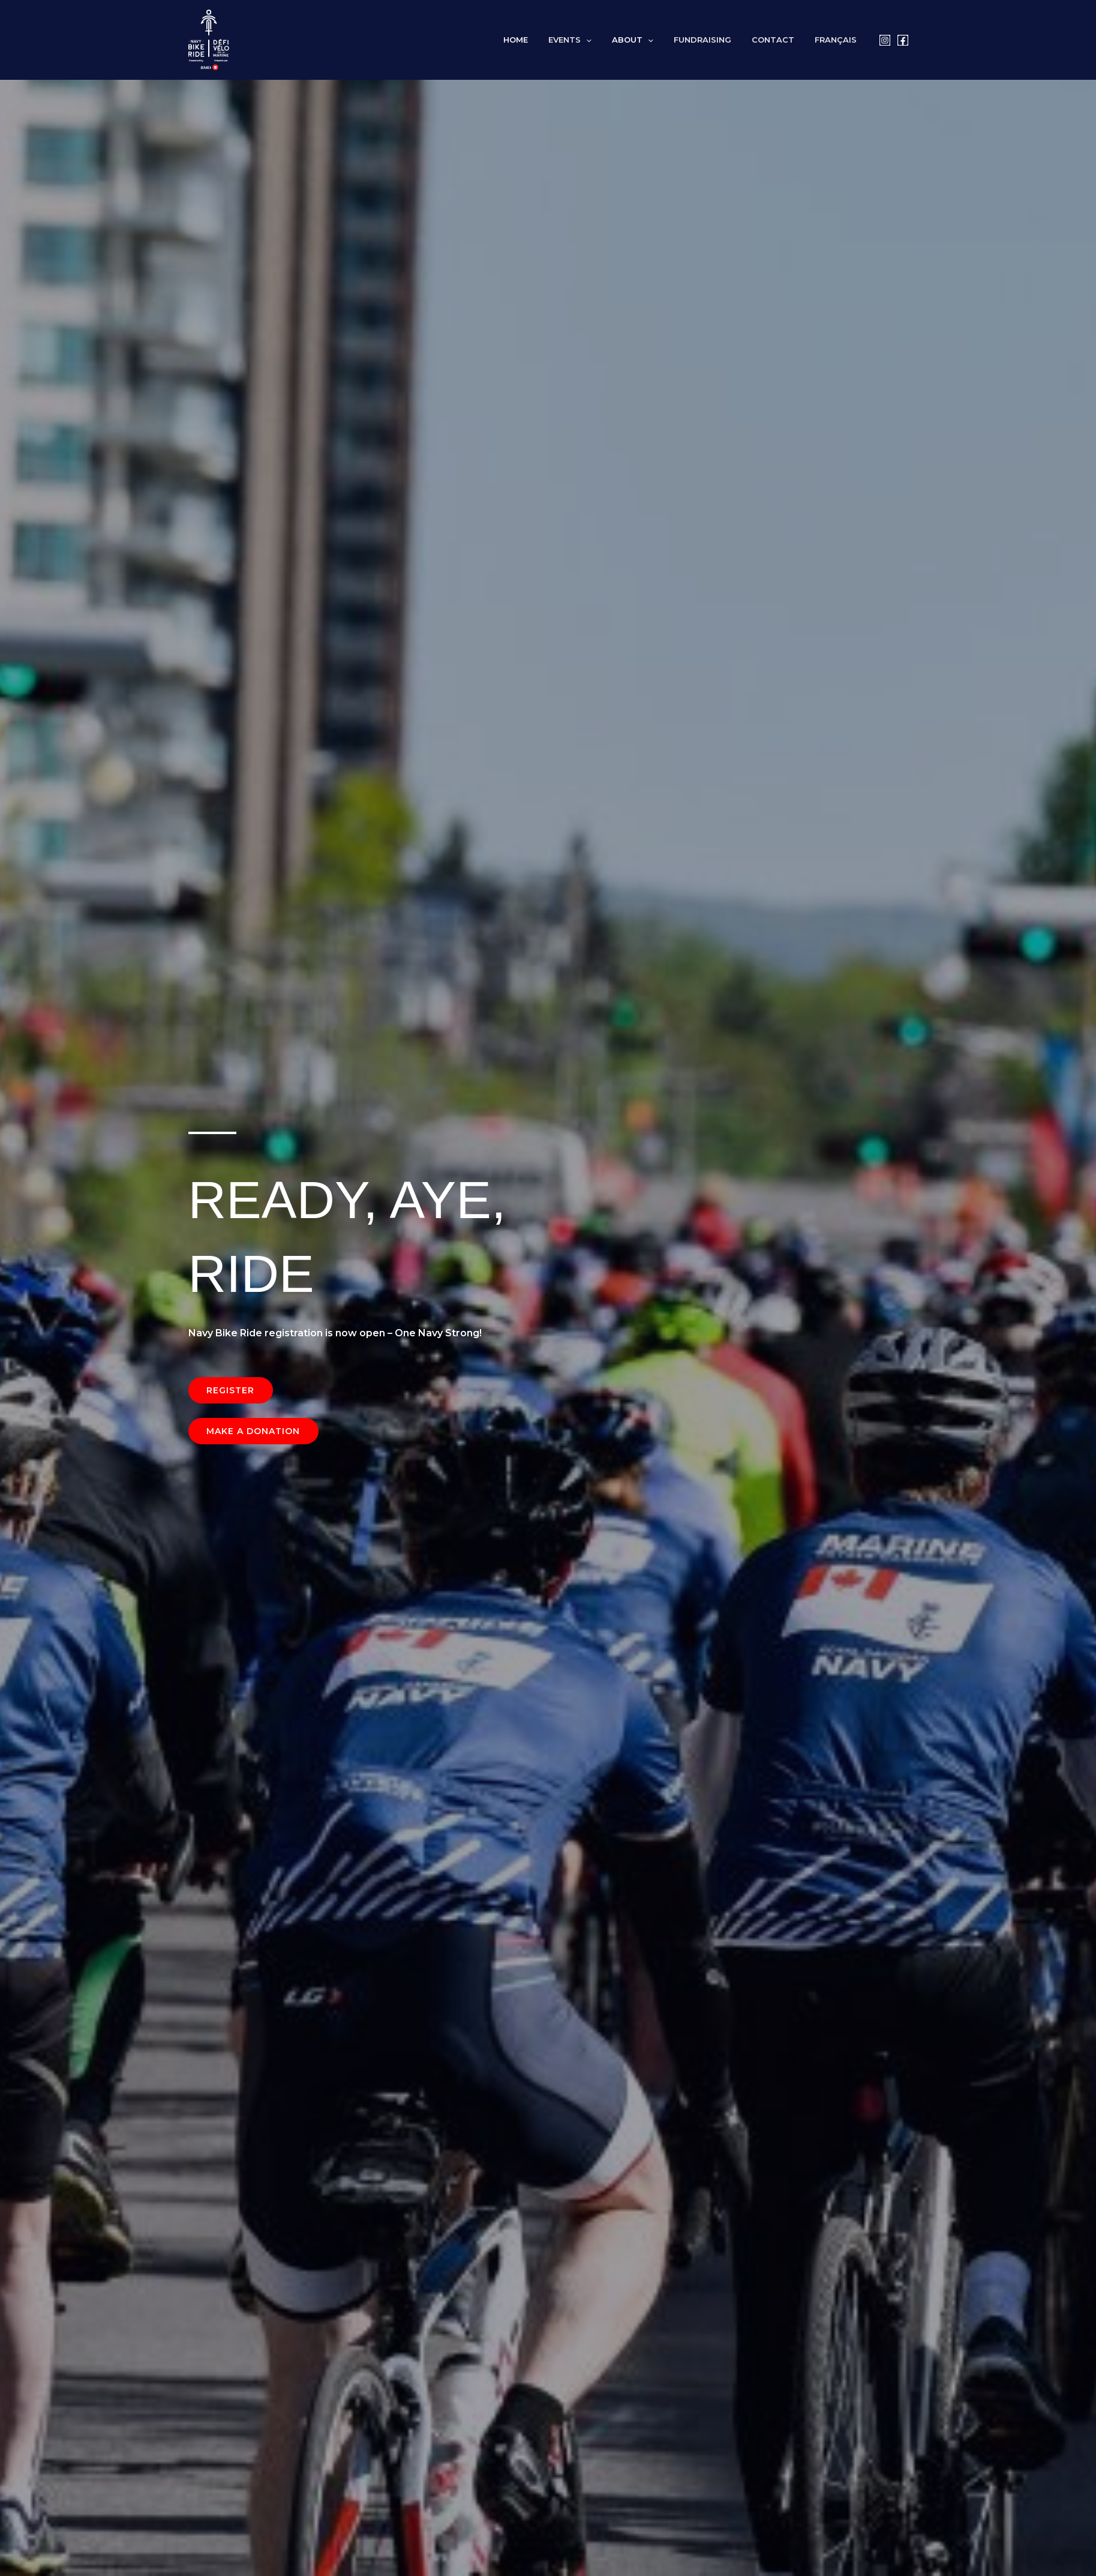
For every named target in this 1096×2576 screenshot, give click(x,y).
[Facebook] (902, 40)
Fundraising (715, 40)
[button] (608, 40)
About (650, 40)
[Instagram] (884, 40)
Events (592, 40)
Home (542, 40)
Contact (780, 40)
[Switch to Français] (838, 40)
